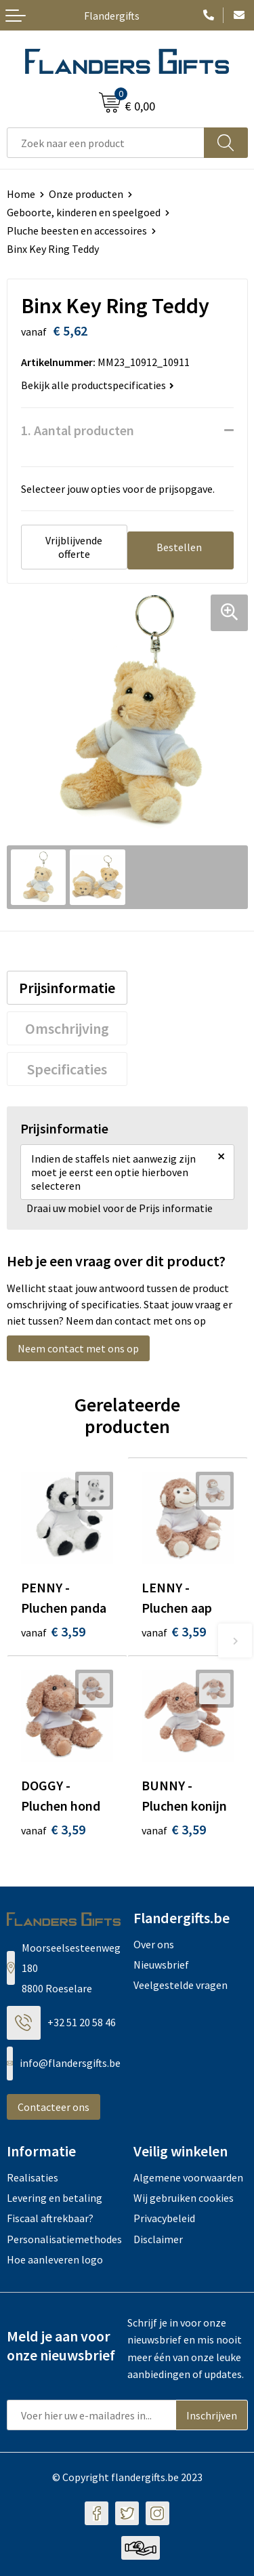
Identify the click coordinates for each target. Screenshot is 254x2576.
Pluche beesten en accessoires (77, 230)
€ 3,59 (53, 1631)
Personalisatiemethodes (64, 2239)
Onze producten (86, 194)
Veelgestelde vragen (180, 1985)
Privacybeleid (164, 2218)
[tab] (67, 988)
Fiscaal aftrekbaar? (50, 2218)
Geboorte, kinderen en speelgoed (84, 212)
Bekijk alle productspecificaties (97, 385)
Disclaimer (158, 2239)
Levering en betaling (54, 2198)
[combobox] (106, 142)
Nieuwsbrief (161, 1964)
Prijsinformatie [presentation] (67, 987)
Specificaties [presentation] (67, 1069)
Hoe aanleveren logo (55, 2259)
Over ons (153, 1944)
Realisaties (32, 2177)
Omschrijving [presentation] (67, 1028)
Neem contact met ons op (78, 1348)
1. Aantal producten (77, 430)
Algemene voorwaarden (188, 2177)
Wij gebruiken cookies (183, 2198)
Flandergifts (112, 15)
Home (21, 194)
